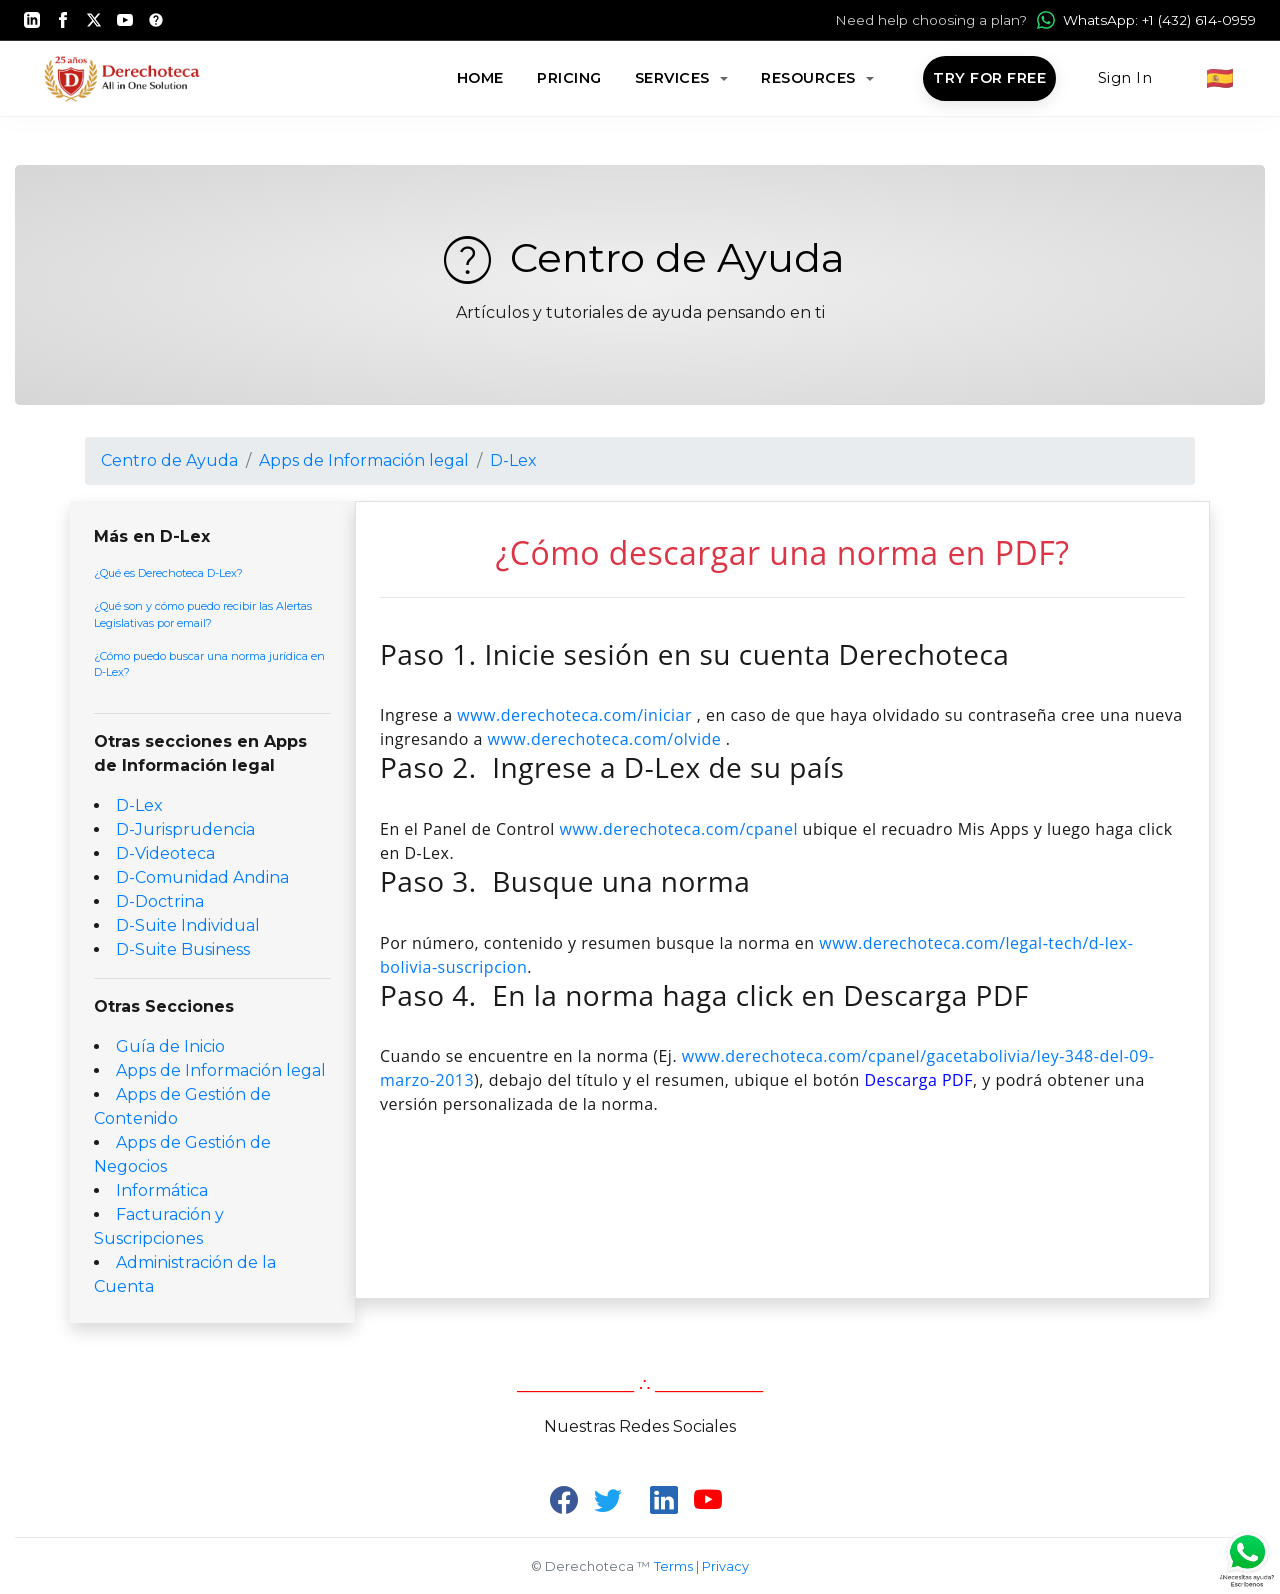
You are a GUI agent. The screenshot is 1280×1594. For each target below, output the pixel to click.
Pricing (569, 78)
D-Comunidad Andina (202, 877)
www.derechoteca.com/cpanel (679, 829)
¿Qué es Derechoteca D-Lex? (168, 573)
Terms (673, 1566)
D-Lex (513, 460)
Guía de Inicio (170, 1046)
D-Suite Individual (188, 925)
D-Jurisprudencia (185, 829)
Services (675, 78)
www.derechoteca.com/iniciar (574, 715)
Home (480, 78)
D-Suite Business (183, 949)
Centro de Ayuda (640, 257)
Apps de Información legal (364, 460)
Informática (162, 1190)
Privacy (725, 1566)
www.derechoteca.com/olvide (605, 739)
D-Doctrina (160, 901)
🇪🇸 (1220, 78)
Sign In (1125, 78)
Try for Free (989, 78)
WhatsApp (1146, 20)
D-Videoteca (165, 853)
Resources (810, 78)
